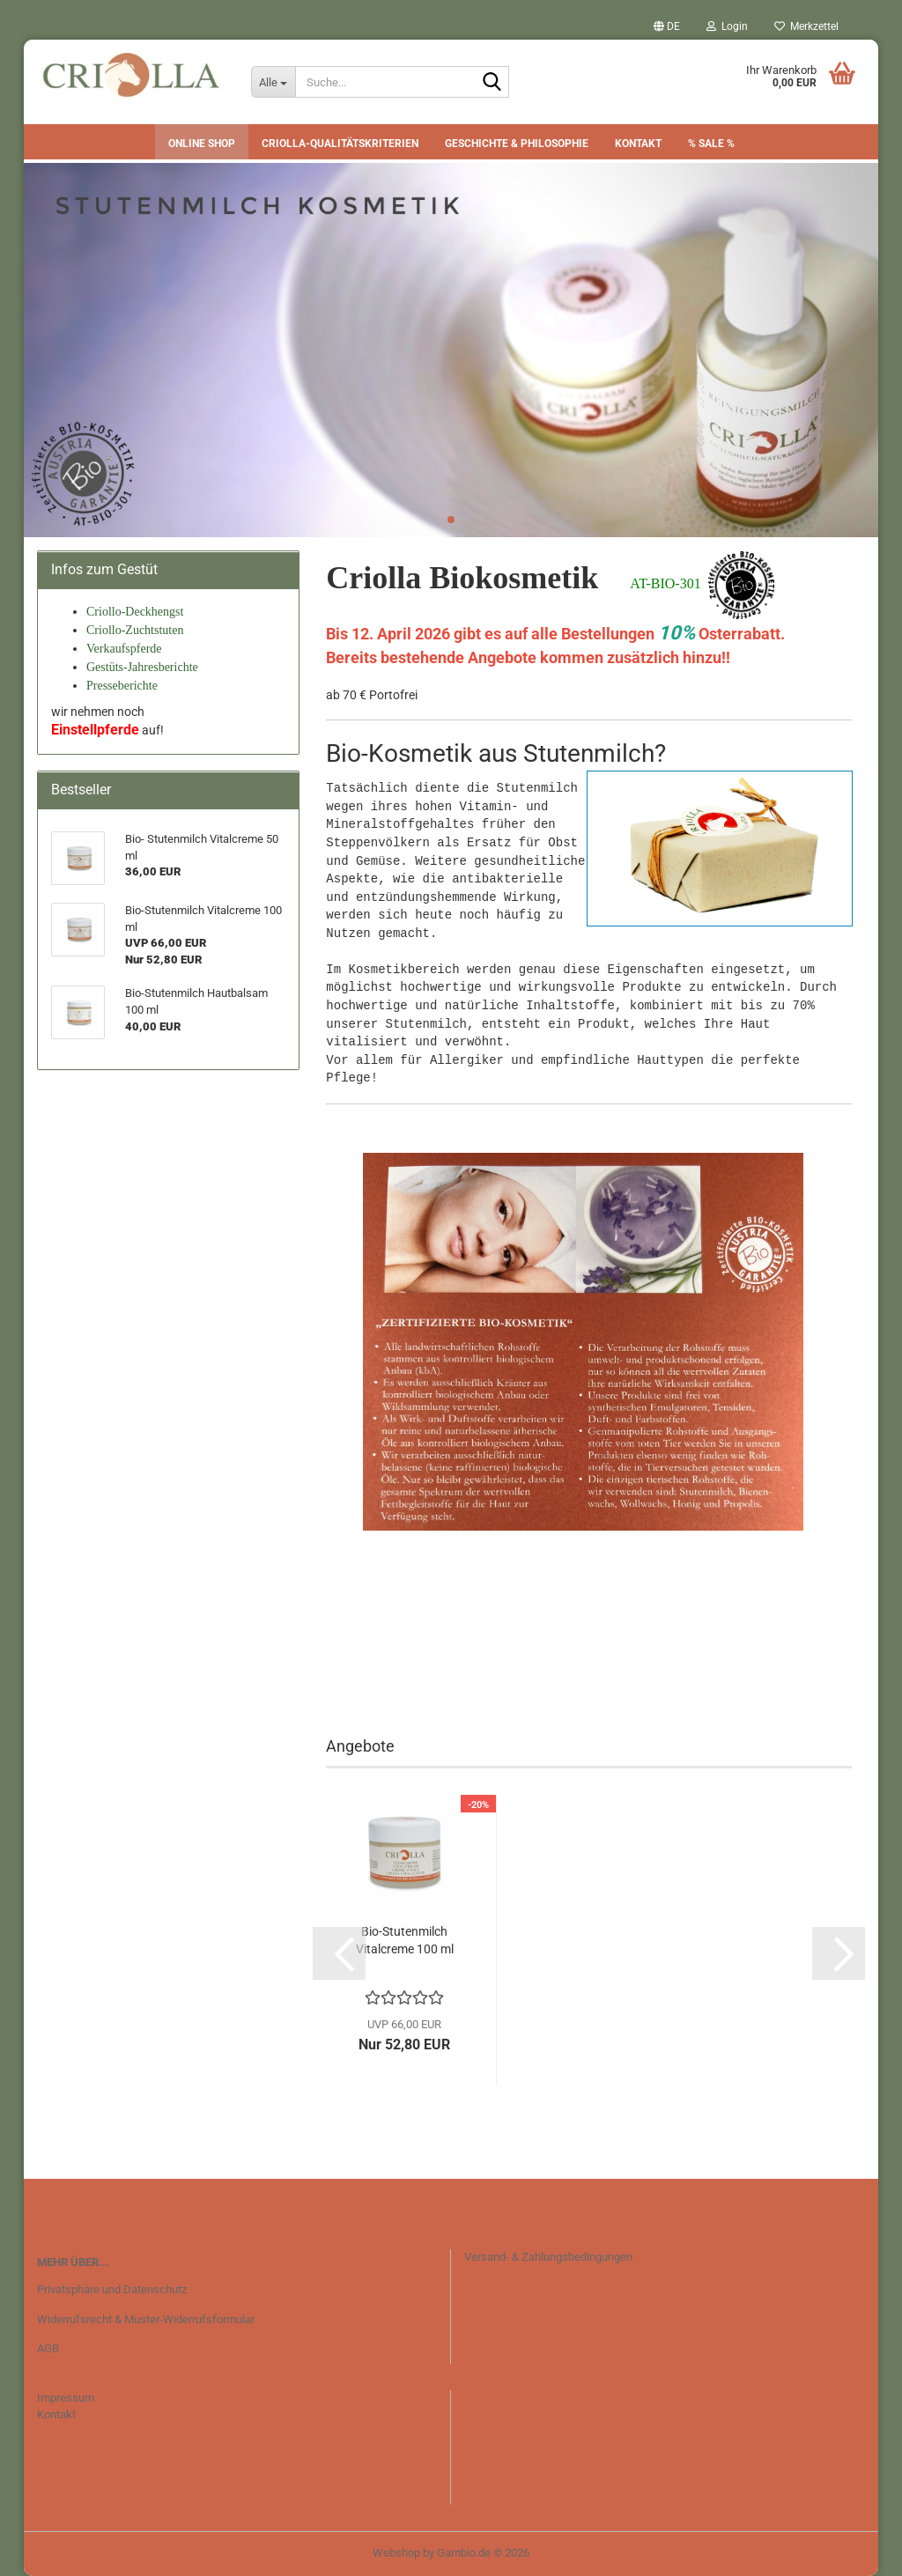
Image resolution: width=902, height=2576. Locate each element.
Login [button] (727, 26)
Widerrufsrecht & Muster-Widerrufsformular (146, 2319)
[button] (666, 26)
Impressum (65, 2397)
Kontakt (638, 143)
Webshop (396, 2552)
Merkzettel (806, 26)
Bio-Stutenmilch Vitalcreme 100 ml (405, 1940)
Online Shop (201, 143)
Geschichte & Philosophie (516, 143)
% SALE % (711, 143)
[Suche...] (273, 82)
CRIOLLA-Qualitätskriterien (340, 143)
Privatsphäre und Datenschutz (112, 2289)
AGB (48, 2348)
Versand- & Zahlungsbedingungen (548, 2256)
